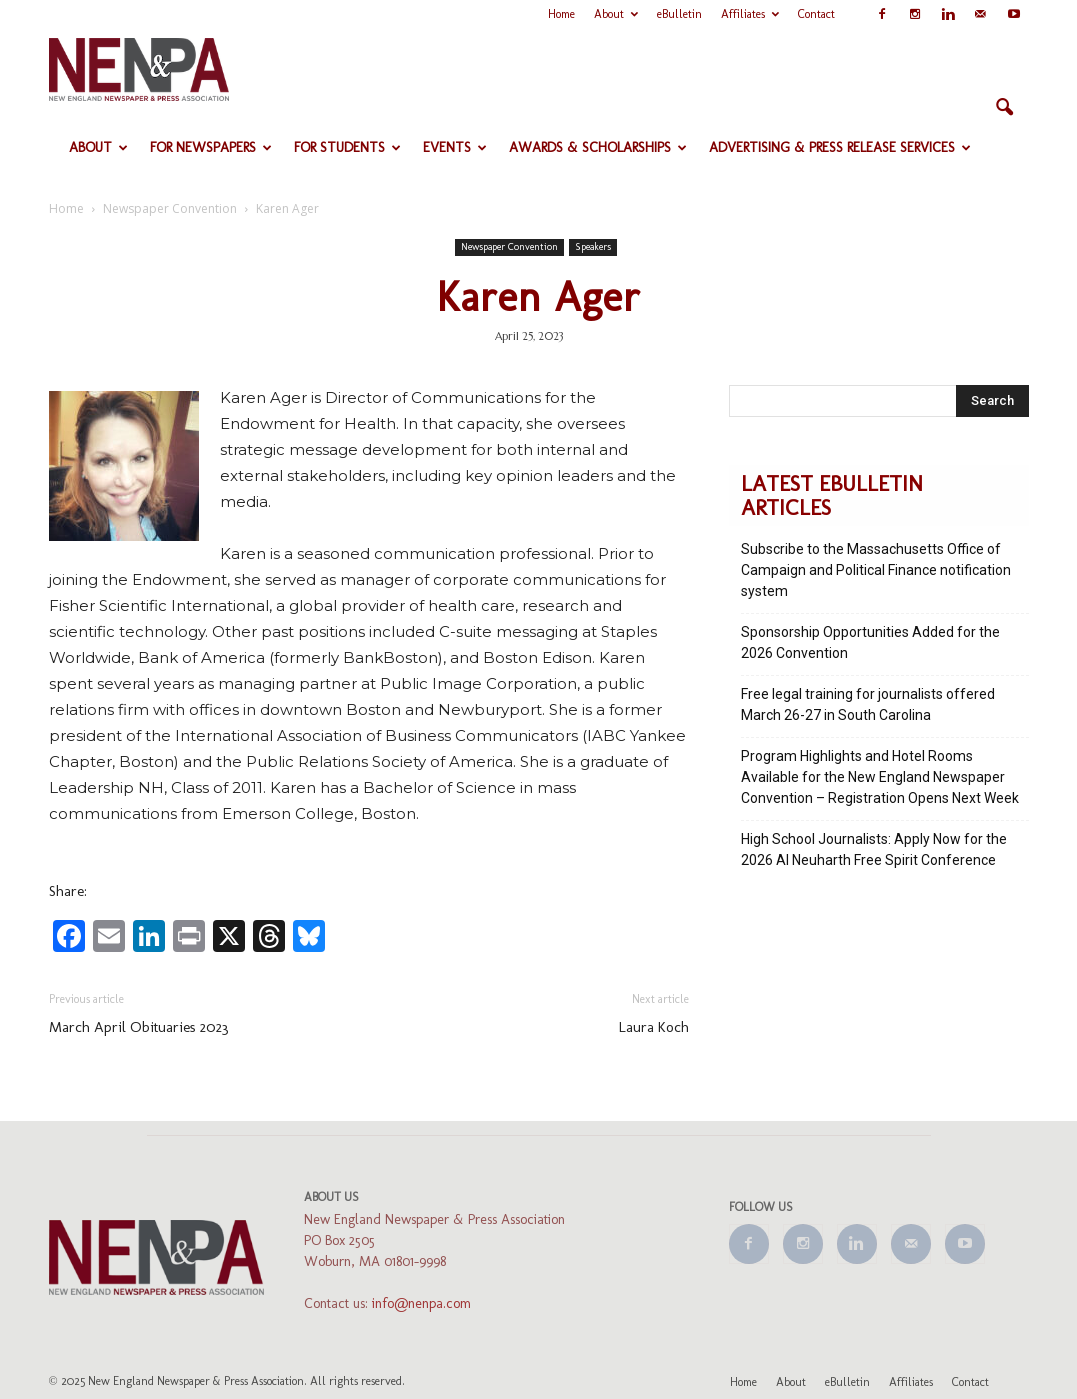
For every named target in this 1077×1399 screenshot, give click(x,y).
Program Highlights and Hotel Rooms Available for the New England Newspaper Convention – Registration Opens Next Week (880, 777)
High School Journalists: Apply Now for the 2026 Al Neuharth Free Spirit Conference (874, 849)
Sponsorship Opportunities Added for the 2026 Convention (870, 642)
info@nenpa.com (421, 1303)
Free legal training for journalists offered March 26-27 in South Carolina (868, 704)
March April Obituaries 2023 (139, 1027)
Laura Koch (654, 1027)
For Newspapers (211, 147)
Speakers (593, 247)
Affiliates (750, 14)
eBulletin (679, 14)
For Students (347, 147)
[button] (1005, 108)
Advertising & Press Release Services (840, 147)
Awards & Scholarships (598, 147)
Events (455, 147)
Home (561, 14)
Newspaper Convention (509, 247)
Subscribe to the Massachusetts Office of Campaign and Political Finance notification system (876, 570)
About (616, 14)
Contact (816, 14)
